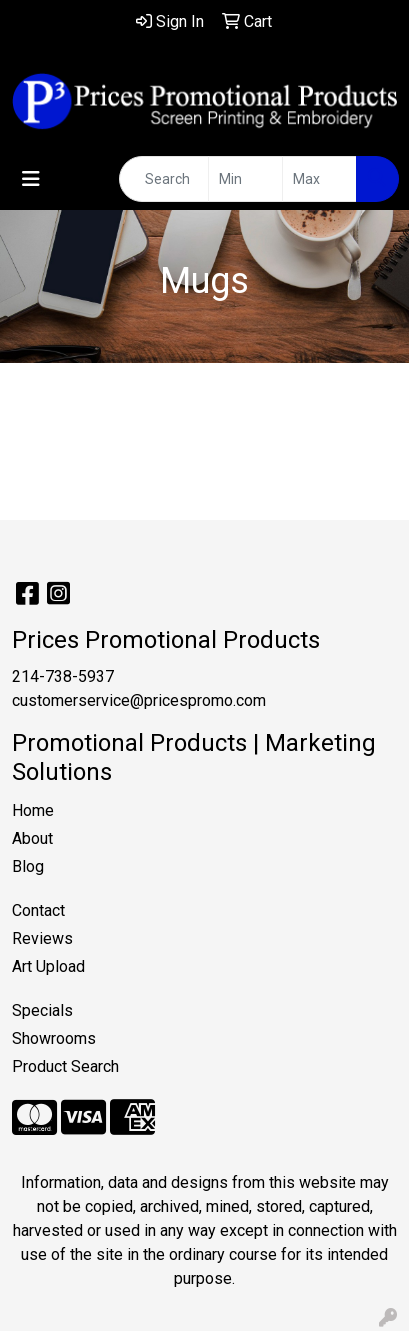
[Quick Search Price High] (319, 179)
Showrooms (54, 1038)
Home (33, 810)
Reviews (42, 938)
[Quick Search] (164, 179)
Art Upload (48, 966)
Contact (38, 910)
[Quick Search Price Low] (245, 179)
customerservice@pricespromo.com (139, 700)
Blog (28, 866)
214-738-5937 (63, 676)
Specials (42, 1010)
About (32, 838)
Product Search (65, 1066)
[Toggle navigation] (31, 179)
